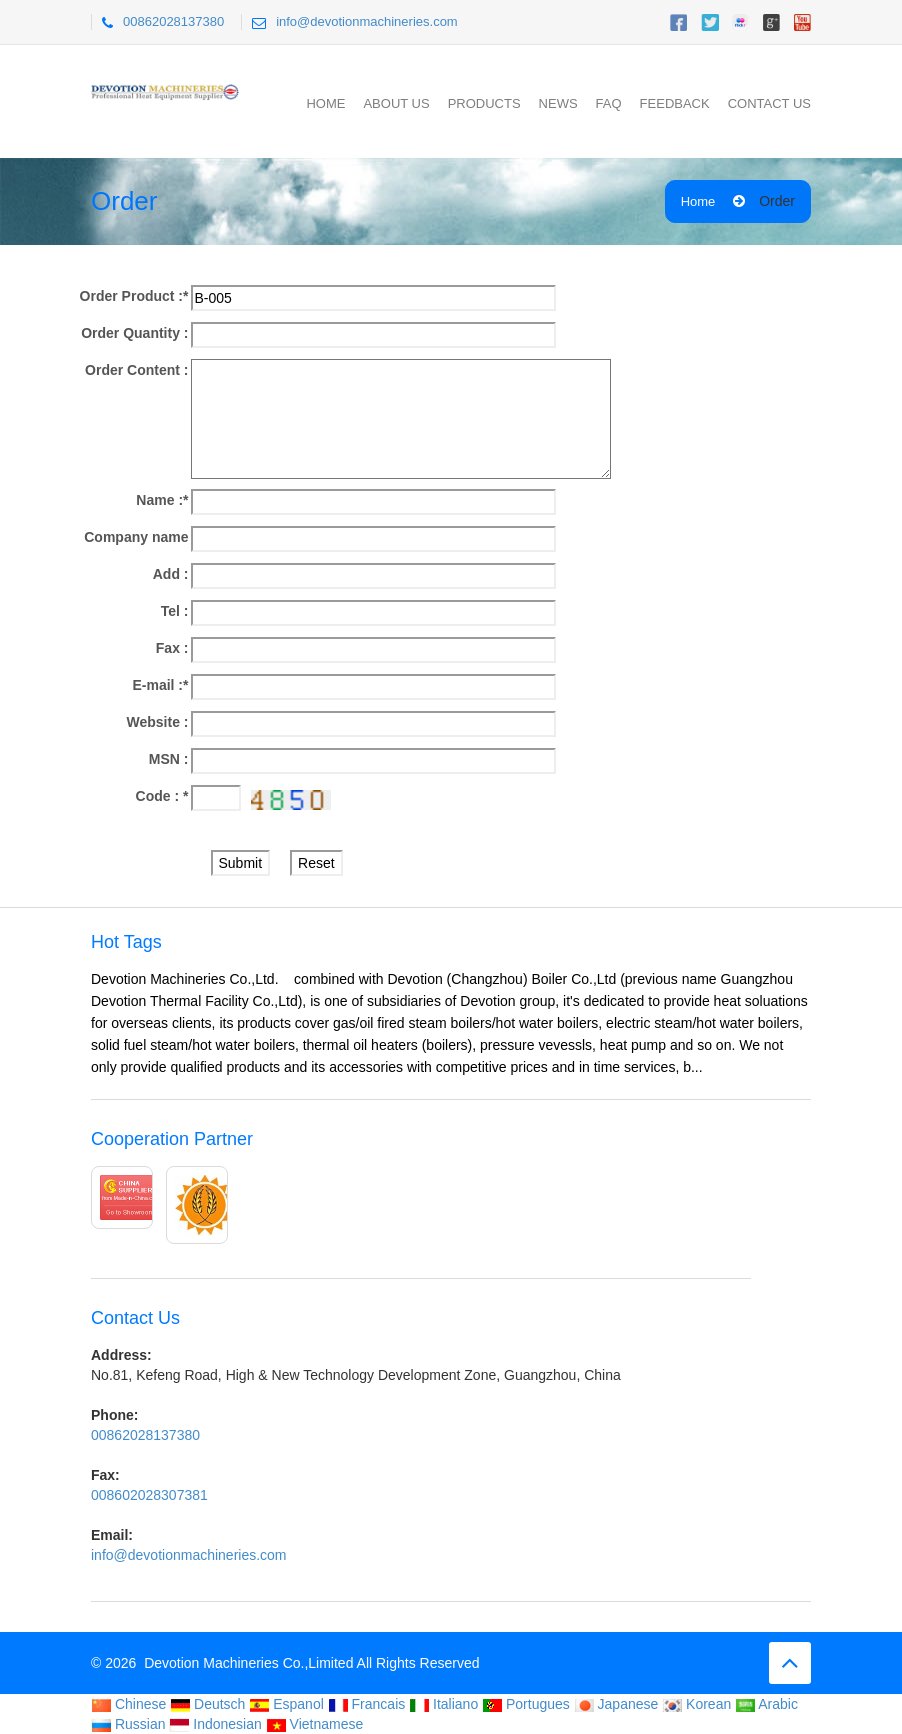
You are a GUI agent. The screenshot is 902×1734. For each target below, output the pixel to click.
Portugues (526, 1704)
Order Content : (136, 370)
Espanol (286, 1704)
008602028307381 (149, 1495)
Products (484, 103)
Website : (158, 722)
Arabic (766, 1704)
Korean (696, 1704)
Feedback (675, 103)
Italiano (443, 1704)
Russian (128, 1724)
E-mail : (160, 685)
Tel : (175, 611)
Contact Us (769, 103)
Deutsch (207, 1704)
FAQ (609, 103)
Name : (162, 500)
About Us (396, 103)
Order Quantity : (134, 333)
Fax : (172, 648)
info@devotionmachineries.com (367, 21)
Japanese (616, 1704)
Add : (171, 574)
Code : (162, 796)
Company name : (136, 538)
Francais (367, 1704)
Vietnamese (315, 1724)
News (558, 103)
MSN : (169, 759)
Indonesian (215, 1724)
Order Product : (134, 296)
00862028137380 (173, 21)
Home (325, 103)
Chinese (128, 1704)
